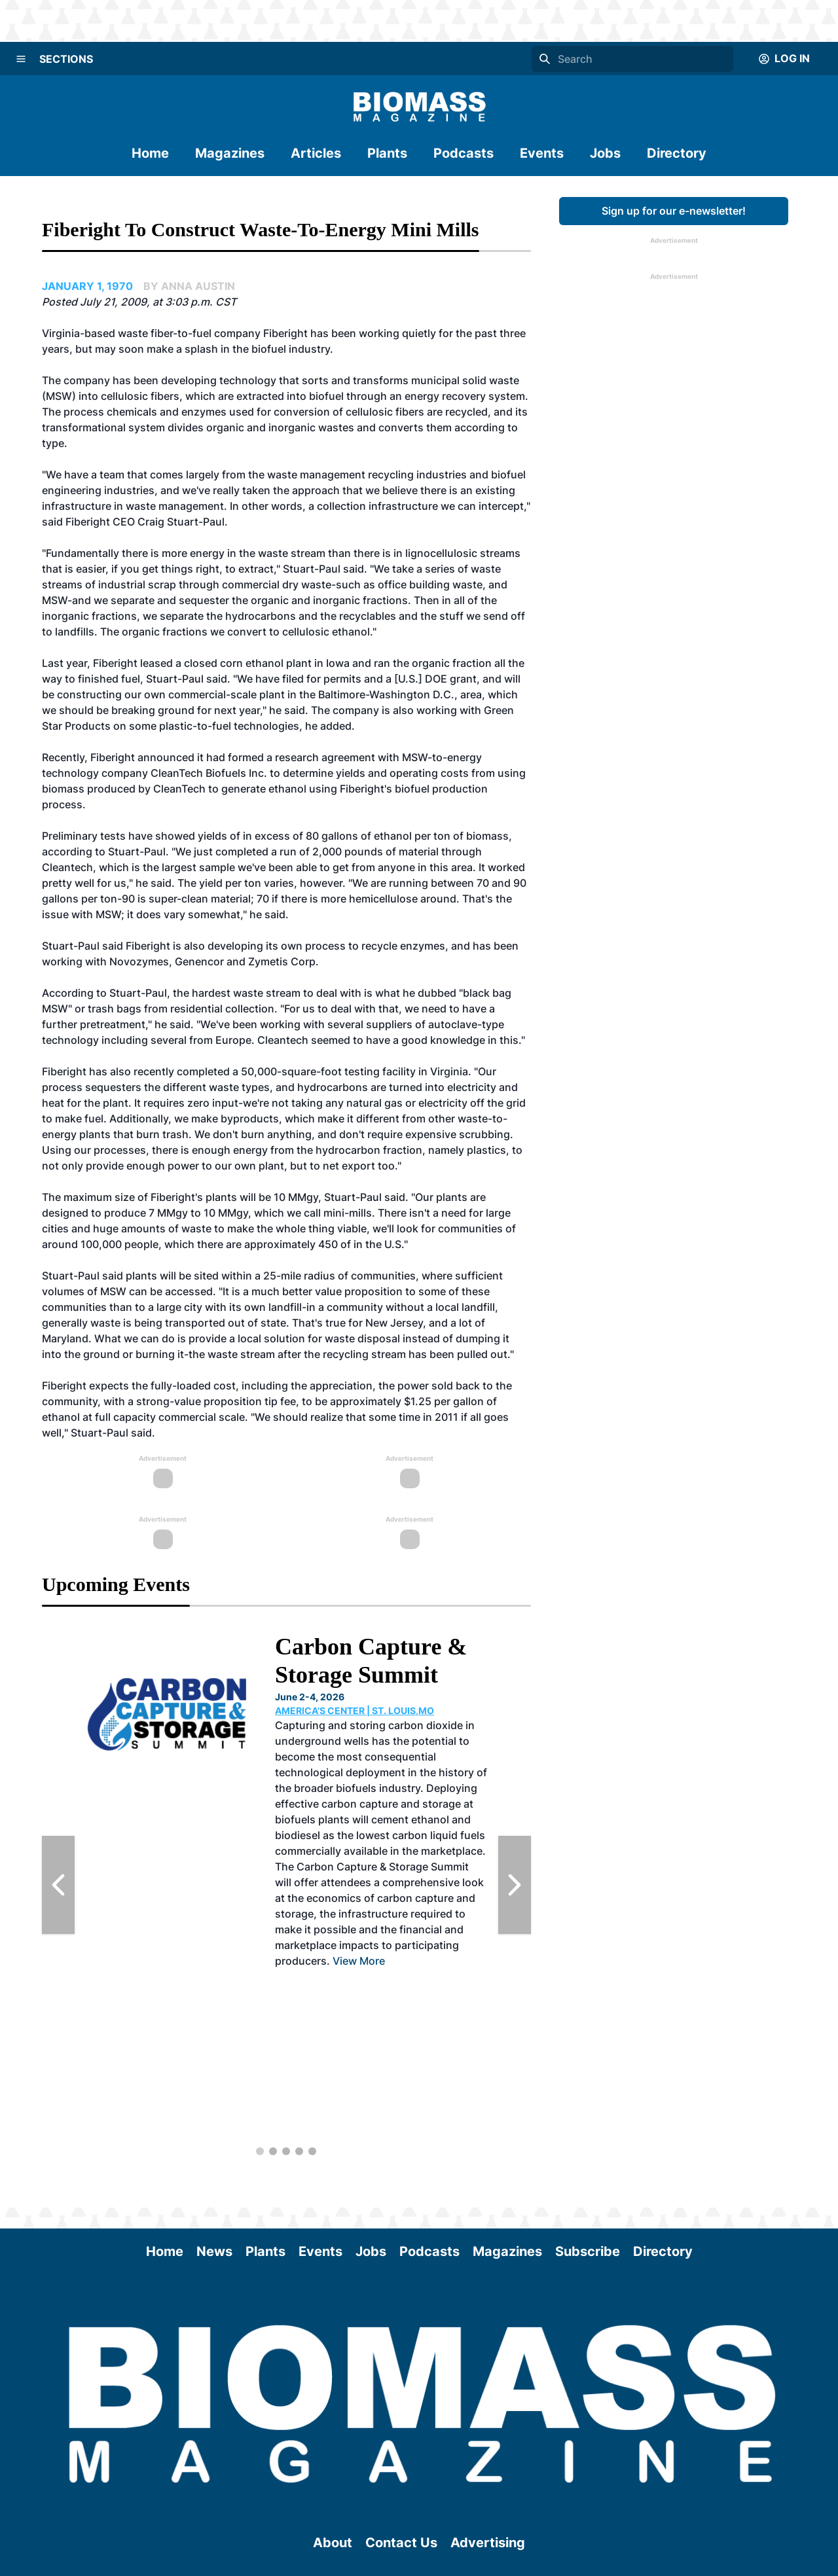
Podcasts (463, 153)
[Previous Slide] (58, 1885)
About (332, 2542)
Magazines (229, 153)
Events (542, 153)
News (214, 2251)
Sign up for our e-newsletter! (674, 210)
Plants (387, 153)
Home (150, 153)
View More (359, 1960)
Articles (316, 153)
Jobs (605, 153)
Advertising (487, 2542)
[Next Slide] (514, 1885)
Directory (676, 153)
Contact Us (401, 2542)
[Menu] (21, 59)
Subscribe (587, 2251)
